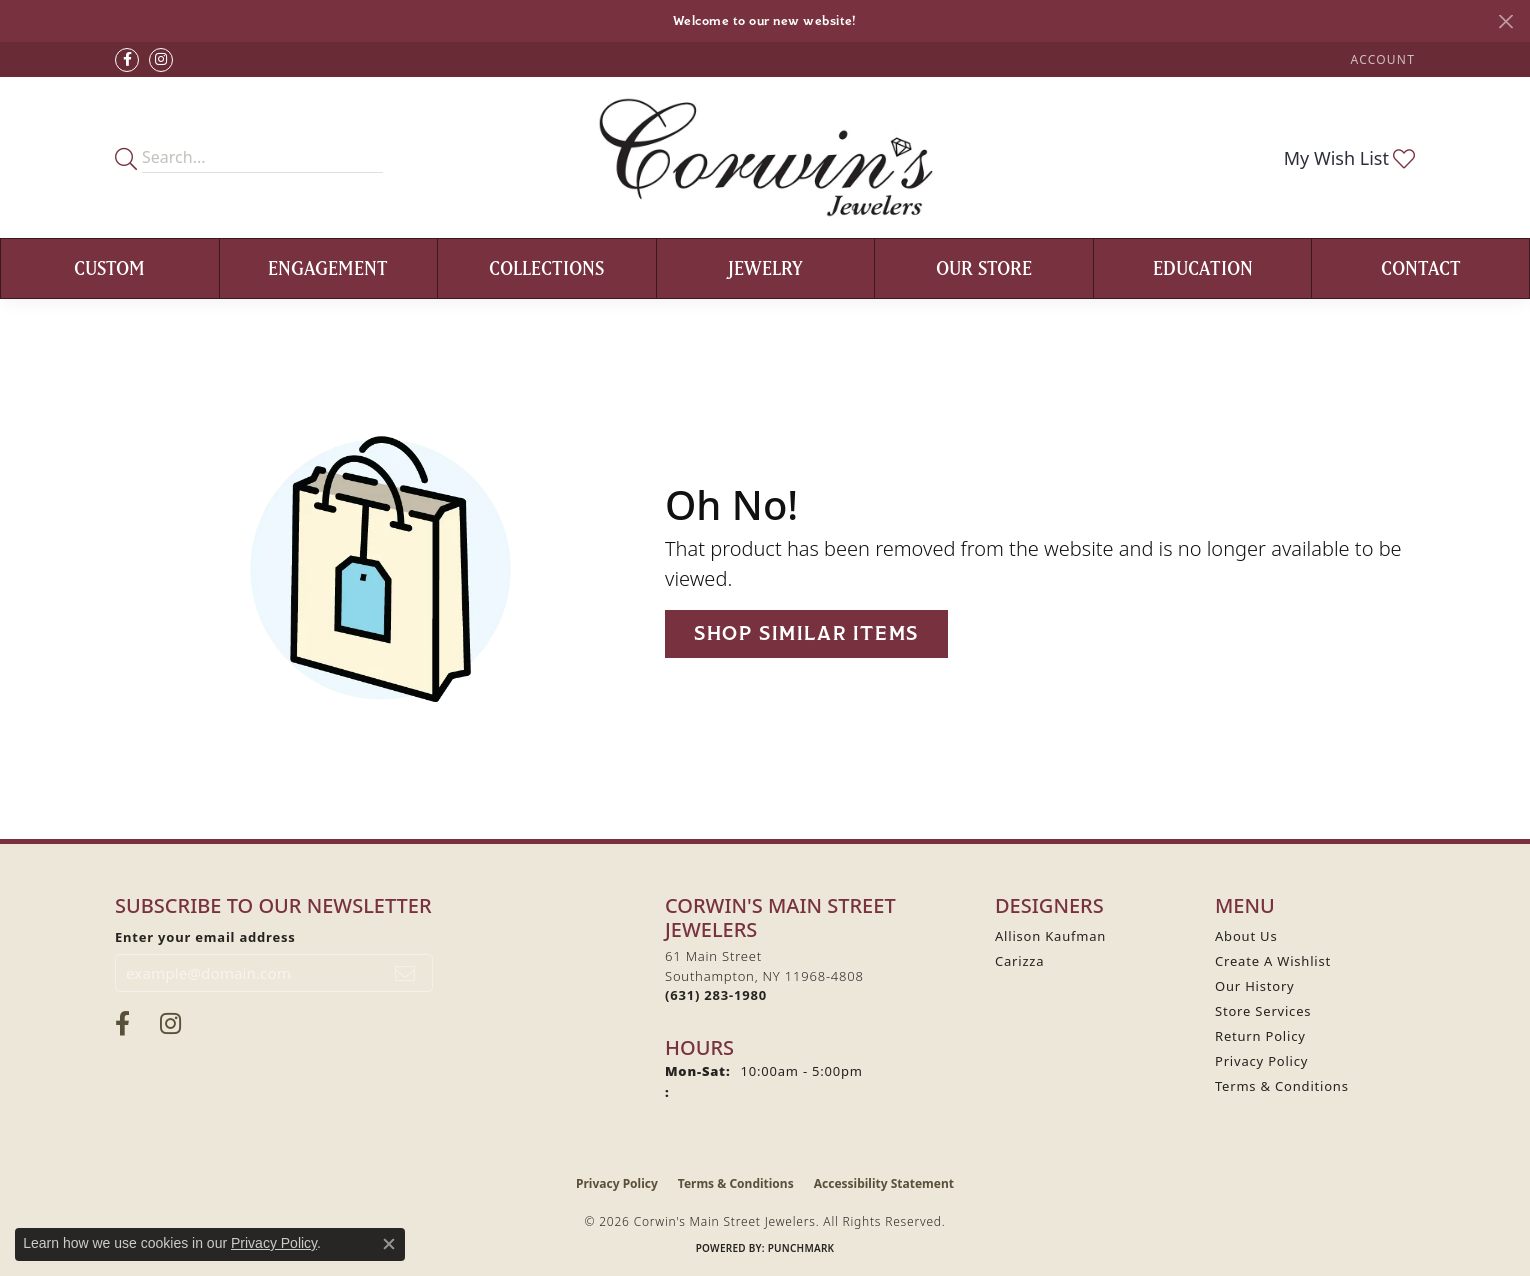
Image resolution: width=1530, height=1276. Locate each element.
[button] (1381, 59)
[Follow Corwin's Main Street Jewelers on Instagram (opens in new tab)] (161, 60)
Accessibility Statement (884, 1183)
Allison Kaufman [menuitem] (1050, 936)
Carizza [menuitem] (1019, 961)
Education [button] (1203, 268)
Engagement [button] (328, 268)
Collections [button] (546, 268)
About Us (1246, 936)
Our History (1255, 986)
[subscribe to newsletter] (405, 973)
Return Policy (1260, 1036)
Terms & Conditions (1282, 1086)
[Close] (1505, 21)
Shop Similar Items (806, 633)
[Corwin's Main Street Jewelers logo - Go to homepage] (765, 157)
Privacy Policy (1261, 1061)
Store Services (1263, 1011)
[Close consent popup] (389, 1244)
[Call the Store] (716, 995)
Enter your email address (205, 937)
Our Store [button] (984, 268)
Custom (109, 268)
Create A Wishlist (1273, 961)
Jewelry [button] (765, 268)
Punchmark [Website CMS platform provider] (801, 1248)
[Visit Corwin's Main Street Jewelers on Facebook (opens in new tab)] (127, 60)
